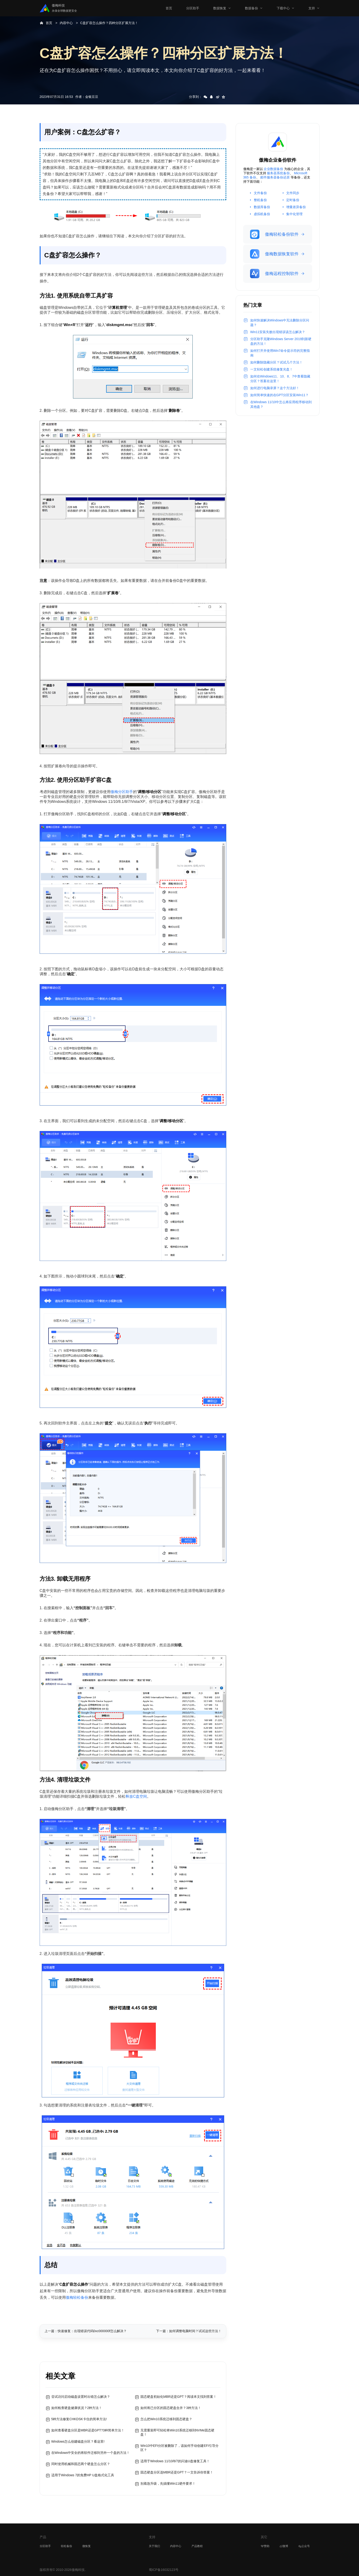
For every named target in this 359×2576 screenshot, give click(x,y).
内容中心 (66, 23)
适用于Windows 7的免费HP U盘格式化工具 (82, 2475)
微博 (283, 2546)
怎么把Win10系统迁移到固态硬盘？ (166, 2419)
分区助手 (192, 8)
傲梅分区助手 (122, 792)
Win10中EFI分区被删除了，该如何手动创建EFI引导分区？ (179, 2448)
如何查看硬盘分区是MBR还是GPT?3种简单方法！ (87, 2430)
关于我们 (154, 2546)
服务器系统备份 (278, 173)
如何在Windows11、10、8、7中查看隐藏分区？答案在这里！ (280, 378)
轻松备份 (66, 2546)
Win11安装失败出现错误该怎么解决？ (277, 332)
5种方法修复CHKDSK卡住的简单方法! (79, 2419)
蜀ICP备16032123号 (164, 2570)
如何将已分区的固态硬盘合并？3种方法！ (170, 2408)
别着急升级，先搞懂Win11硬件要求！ (167, 2483)
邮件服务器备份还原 (275, 177)
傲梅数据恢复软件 (274, 254)
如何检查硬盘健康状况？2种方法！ (76, 2408)
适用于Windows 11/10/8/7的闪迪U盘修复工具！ (175, 2461)
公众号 (304, 2546)
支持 (311, 8)
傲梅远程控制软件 (274, 273)
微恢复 (86, 2546)
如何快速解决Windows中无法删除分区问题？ (279, 322)
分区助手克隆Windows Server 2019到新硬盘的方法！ (281, 341)
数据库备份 (262, 207)
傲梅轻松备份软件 (274, 234)
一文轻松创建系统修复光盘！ (271, 369)
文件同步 (292, 193)
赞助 (265, 2546)
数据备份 (251, 8)
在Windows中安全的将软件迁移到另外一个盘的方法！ (90, 2453)
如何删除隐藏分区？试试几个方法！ (276, 362)
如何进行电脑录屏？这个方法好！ (274, 388)
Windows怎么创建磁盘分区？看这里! (78, 2441)
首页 (169, 8)
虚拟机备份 (262, 214)
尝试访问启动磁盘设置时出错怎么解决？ (80, 2396)
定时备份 (292, 200)
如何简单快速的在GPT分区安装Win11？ (279, 395)
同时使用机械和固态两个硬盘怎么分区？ (80, 2464)
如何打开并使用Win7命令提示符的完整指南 (280, 353)
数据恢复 (219, 8)
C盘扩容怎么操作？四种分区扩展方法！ (109, 23)
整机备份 (260, 200)
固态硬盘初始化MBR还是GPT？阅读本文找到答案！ (178, 2396)
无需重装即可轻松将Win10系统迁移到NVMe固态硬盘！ (177, 2432)
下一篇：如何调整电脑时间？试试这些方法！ (188, 2331)
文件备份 (260, 193)
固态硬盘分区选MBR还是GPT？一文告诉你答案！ (176, 2472)
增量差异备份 (296, 207)
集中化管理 (294, 214)
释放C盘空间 (136, 1796)
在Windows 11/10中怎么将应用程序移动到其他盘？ (281, 404)
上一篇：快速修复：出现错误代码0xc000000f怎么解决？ (86, 2331)
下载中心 (283, 8)
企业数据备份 (273, 169)
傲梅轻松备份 (77, 2297)
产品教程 (197, 2546)
